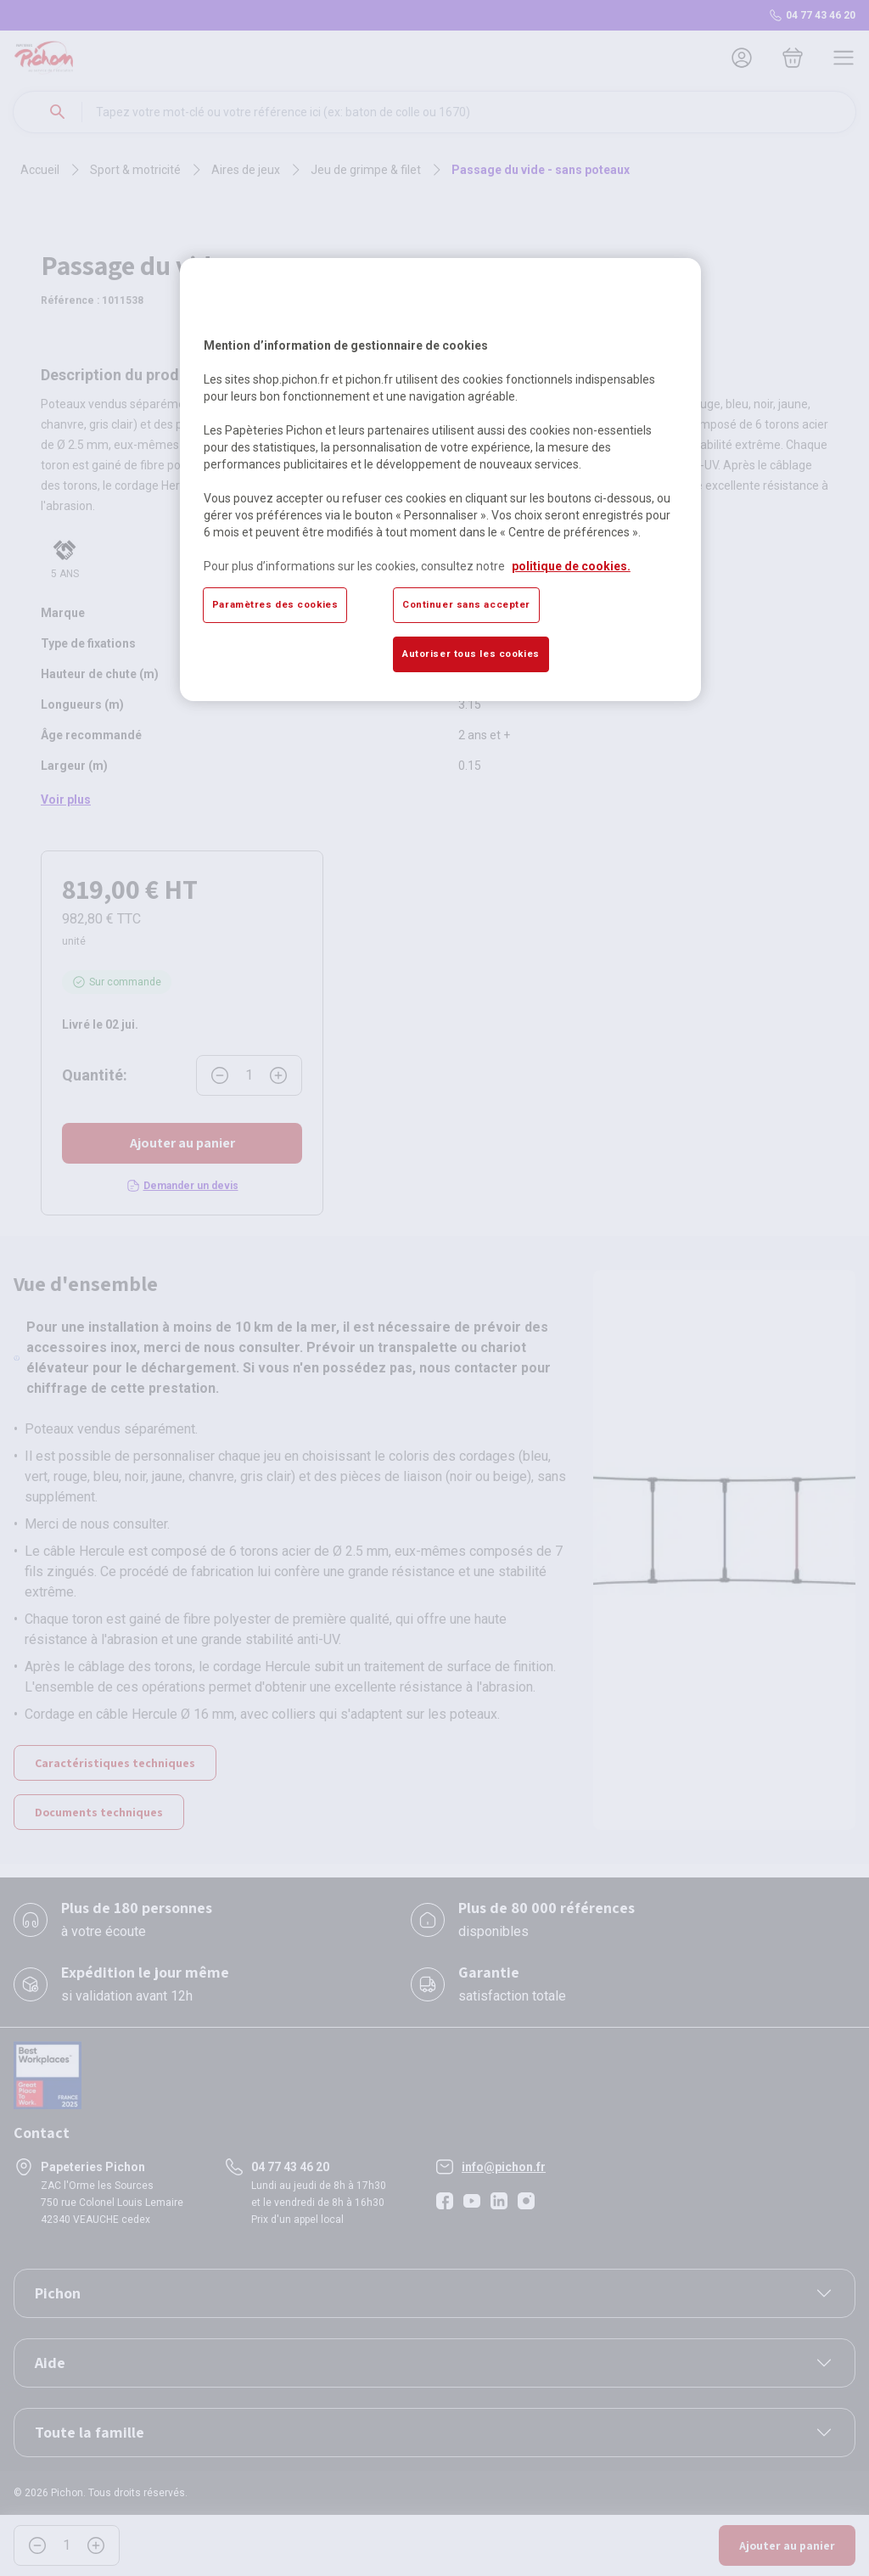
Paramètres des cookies (275, 604)
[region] (440, 479)
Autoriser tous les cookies (471, 653)
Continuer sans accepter (466, 604)
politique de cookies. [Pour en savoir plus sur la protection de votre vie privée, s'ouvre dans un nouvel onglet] (571, 566)
